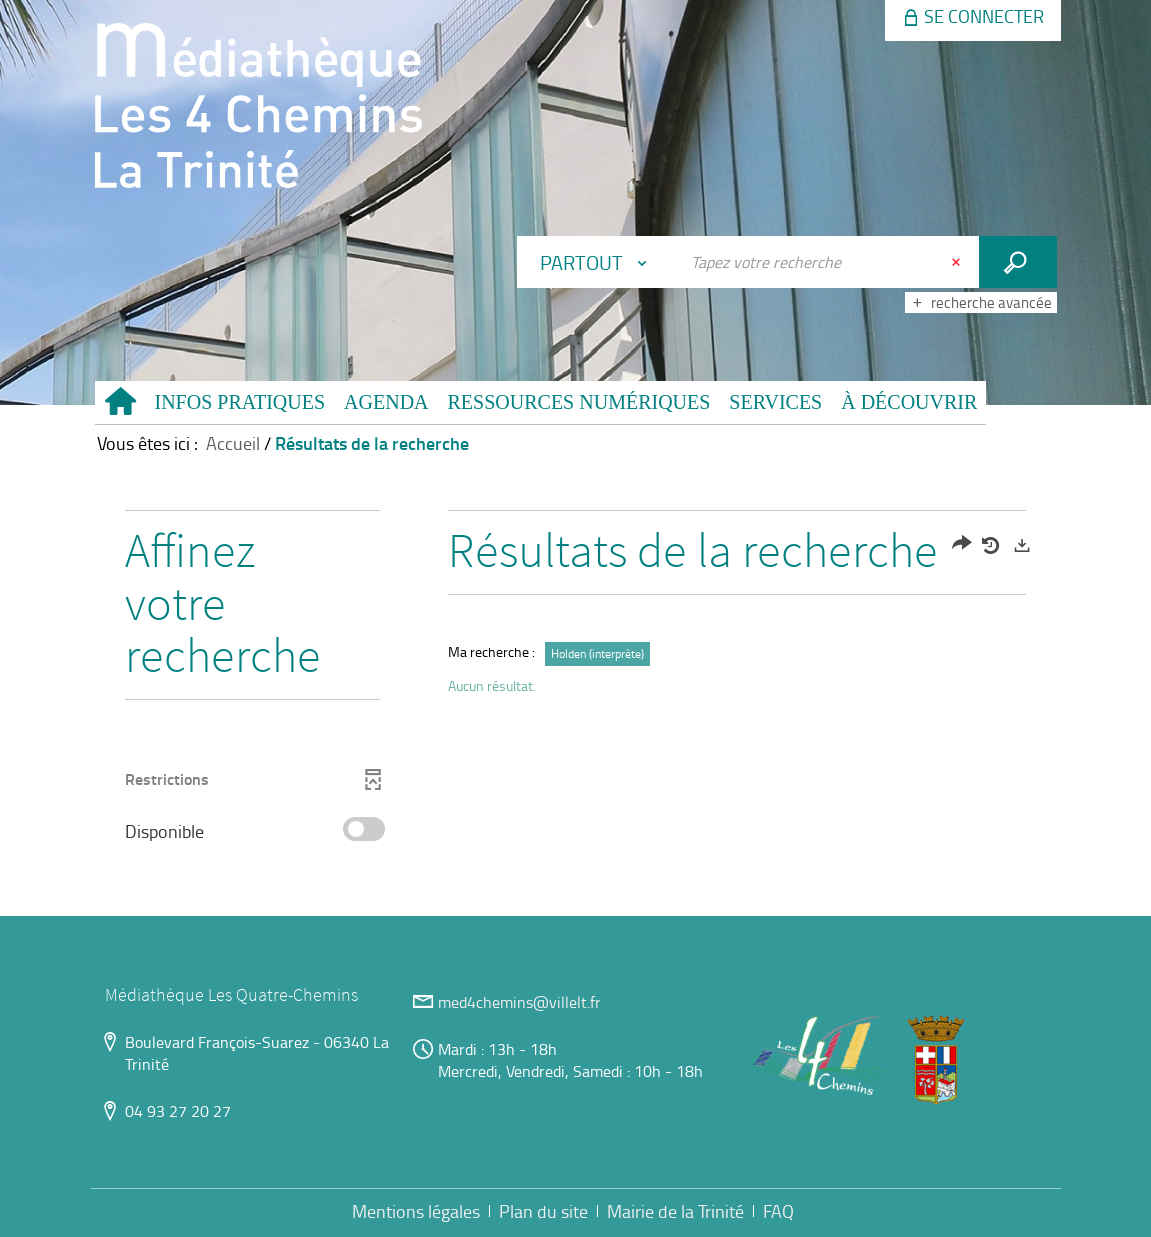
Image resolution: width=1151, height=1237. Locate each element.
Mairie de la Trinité (675, 1211)
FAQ (778, 1211)
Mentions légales (416, 1211)
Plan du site (543, 1211)
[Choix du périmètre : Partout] (598, 262)
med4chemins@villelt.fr (519, 1002)
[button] (240, 402)
